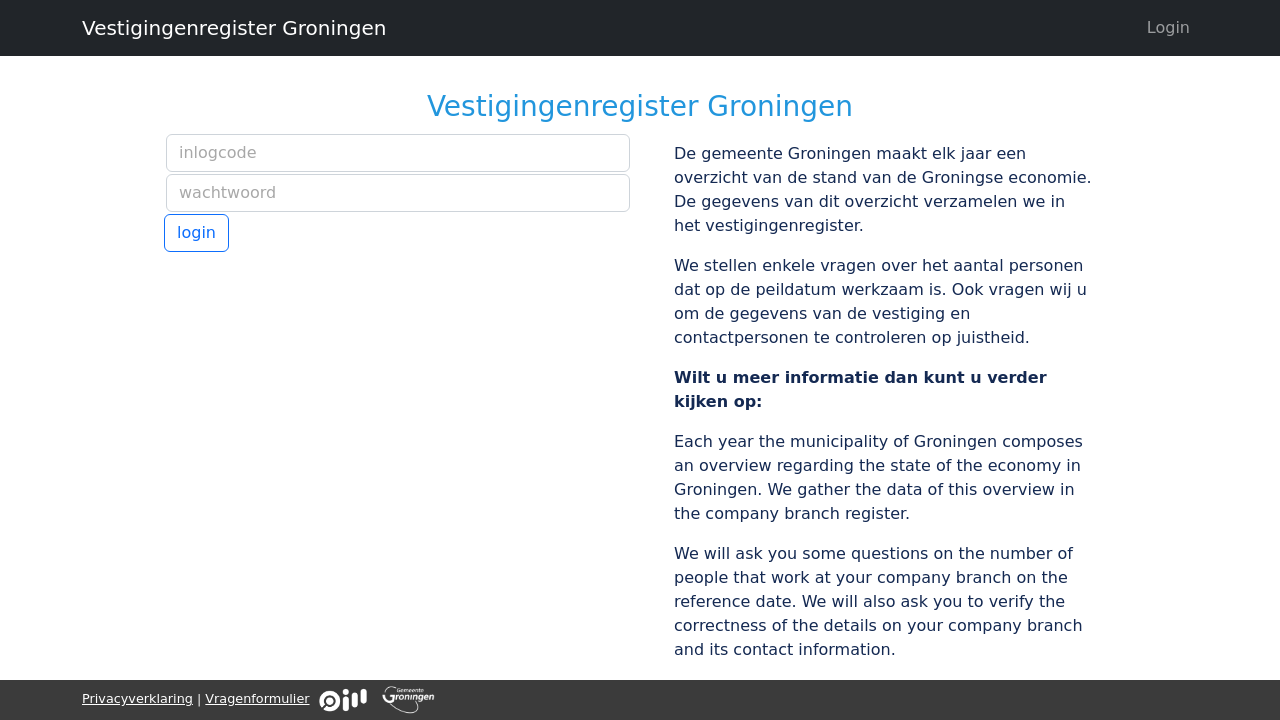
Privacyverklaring (137, 698)
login (196, 232)
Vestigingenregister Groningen (234, 28)
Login (1168, 27)
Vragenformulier (257, 698)
